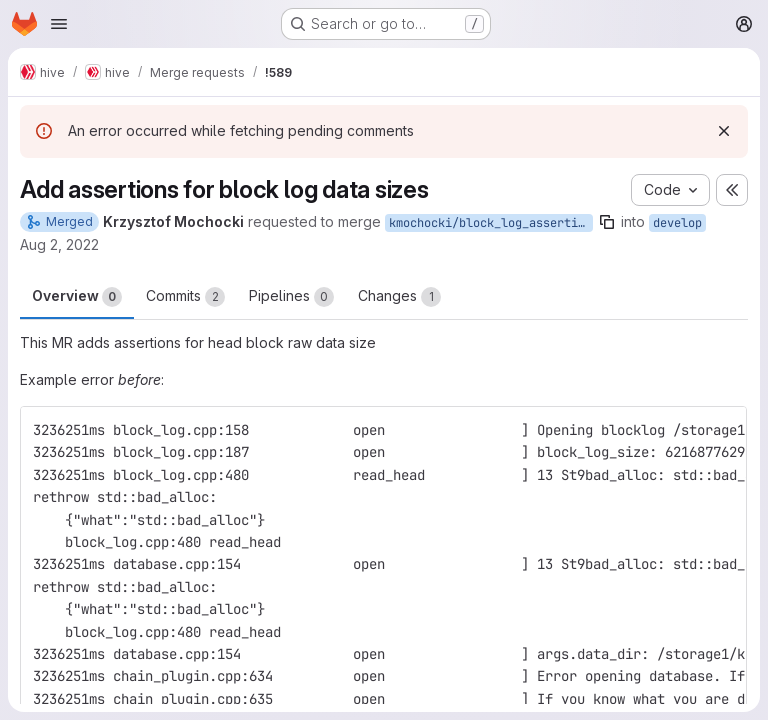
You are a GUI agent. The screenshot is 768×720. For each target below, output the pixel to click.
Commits (185, 297)
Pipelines (291, 297)
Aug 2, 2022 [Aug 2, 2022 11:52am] (59, 244)
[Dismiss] (724, 131)
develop (677, 223)
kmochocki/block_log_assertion (490, 223)
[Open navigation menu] (59, 24)
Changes (399, 297)
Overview (77, 297)
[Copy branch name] (607, 222)
